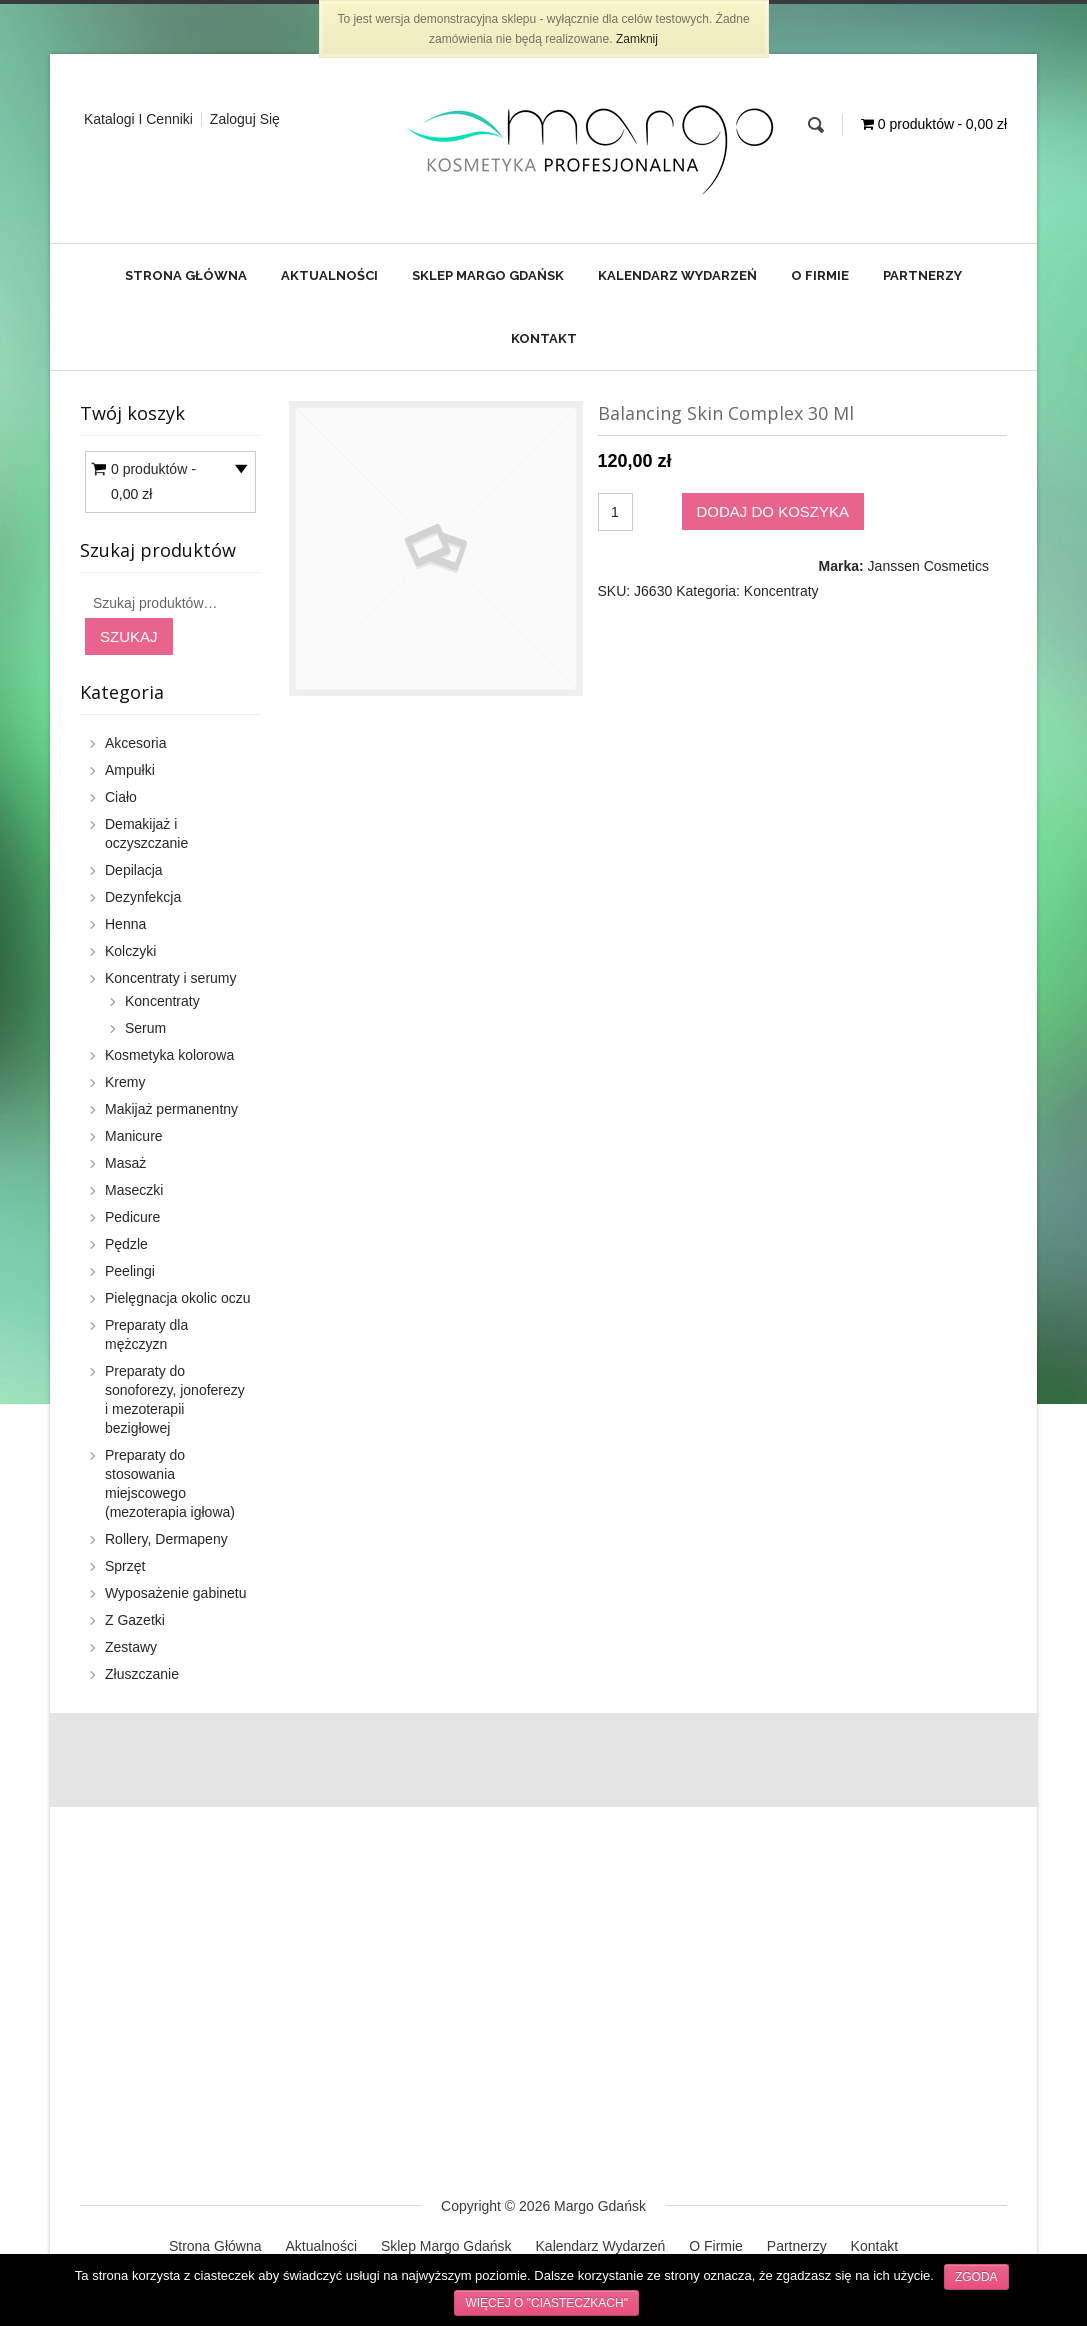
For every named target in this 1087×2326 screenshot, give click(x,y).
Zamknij (637, 39)
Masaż (125, 1163)
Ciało (121, 797)
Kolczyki (130, 951)
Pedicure (132, 1217)
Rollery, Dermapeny (166, 1539)
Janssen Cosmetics (928, 566)
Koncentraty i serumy (171, 978)
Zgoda (976, 2277)
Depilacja (134, 870)
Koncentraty (781, 591)
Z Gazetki (135, 1620)
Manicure (134, 1136)
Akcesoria (135, 743)
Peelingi (130, 1271)
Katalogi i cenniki (138, 119)
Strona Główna (186, 275)
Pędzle (126, 1244)
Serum (145, 1028)
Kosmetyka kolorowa (169, 1055)
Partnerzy (922, 275)
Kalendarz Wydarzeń (677, 275)
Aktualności (329, 275)
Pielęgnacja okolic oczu (178, 1298)
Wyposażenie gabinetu (176, 1593)
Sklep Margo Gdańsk (488, 275)
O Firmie (820, 275)
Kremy (125, 1082)
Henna (125, 924)
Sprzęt (125, 1566)
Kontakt (544, 338)
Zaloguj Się (245, 119)
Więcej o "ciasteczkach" (546, 2303)
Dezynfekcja (143, 897)
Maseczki (134, 1190)
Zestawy (131, 1647)
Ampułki (130, 770)
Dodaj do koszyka (773, 511)
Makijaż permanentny (171, 1109)
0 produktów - (153, 484)
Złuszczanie (142, 1674)
